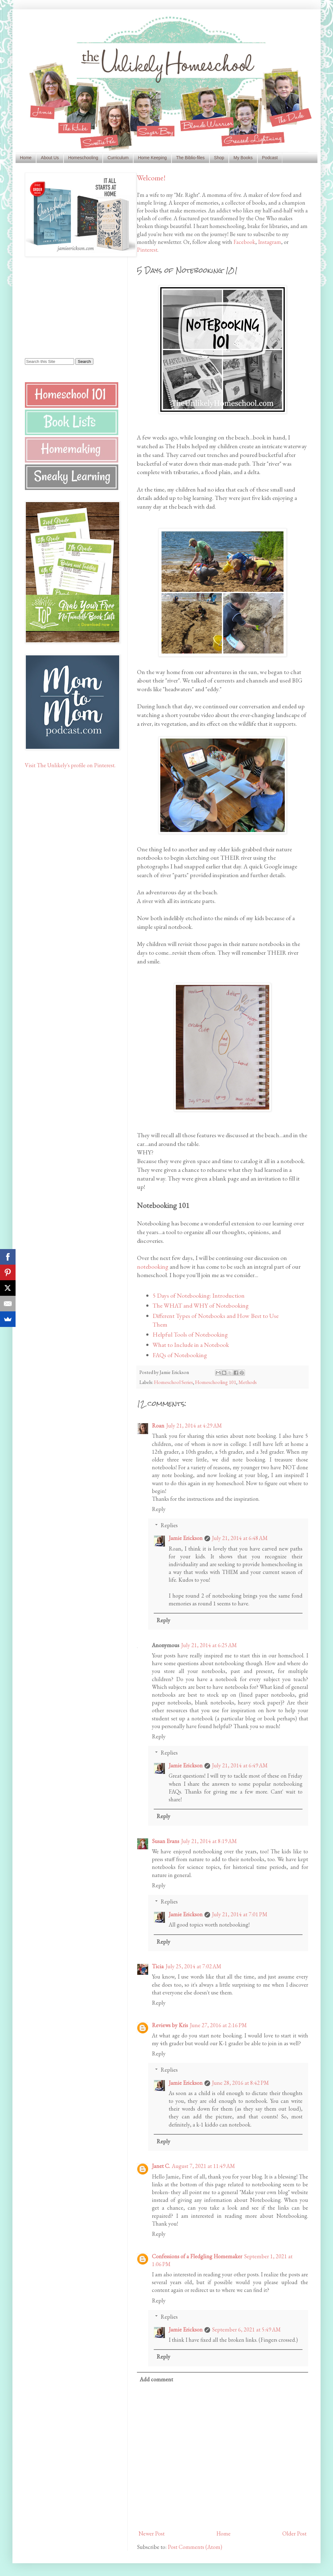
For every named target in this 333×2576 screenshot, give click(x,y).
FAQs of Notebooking (179, 1355)
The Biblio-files (190, 157)
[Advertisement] (64, 307)
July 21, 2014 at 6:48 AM (240, 1538)
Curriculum (118, 157)
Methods (247, 1382)
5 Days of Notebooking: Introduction (198, 1295)
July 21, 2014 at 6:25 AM (209, 1645)
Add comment (156, 2379)
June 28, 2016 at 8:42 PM (240, 2082)
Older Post (294, 2533)
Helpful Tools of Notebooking (190, 1334)
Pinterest (147, 249)
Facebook (244, 241)
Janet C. (161, 2166)
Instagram (269, 241)
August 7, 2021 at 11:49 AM (203, 2166)
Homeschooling (83, 157)
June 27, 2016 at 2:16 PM (218, 2025)
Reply (159, 1509)
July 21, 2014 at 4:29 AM (194, 1425)
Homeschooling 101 (215, 1382)
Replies (169, 1525)
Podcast (270, 157)
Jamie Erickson (186, 1538)
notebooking (152, 1266)
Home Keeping (152, 157)
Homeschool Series (173, 1382)
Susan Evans (165, 1841)
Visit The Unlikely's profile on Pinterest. (70, 765)
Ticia (158, 1966)
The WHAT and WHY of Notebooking (200, 1305)
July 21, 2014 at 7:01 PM (239, 1914)
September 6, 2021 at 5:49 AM (246, 2329)
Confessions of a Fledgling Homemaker (197, 2256)
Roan (158, 1425)
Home (25, 157)
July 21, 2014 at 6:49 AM (240, 1765)
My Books (242, 157)
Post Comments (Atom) (195, 2546)
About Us (50, 157)
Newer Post (151, 2533)
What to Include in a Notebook (190, 1345)
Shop (219, 157)
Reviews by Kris (170, 2025)
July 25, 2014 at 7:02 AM (193, 1966)
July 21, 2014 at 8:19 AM (209, 1841)
